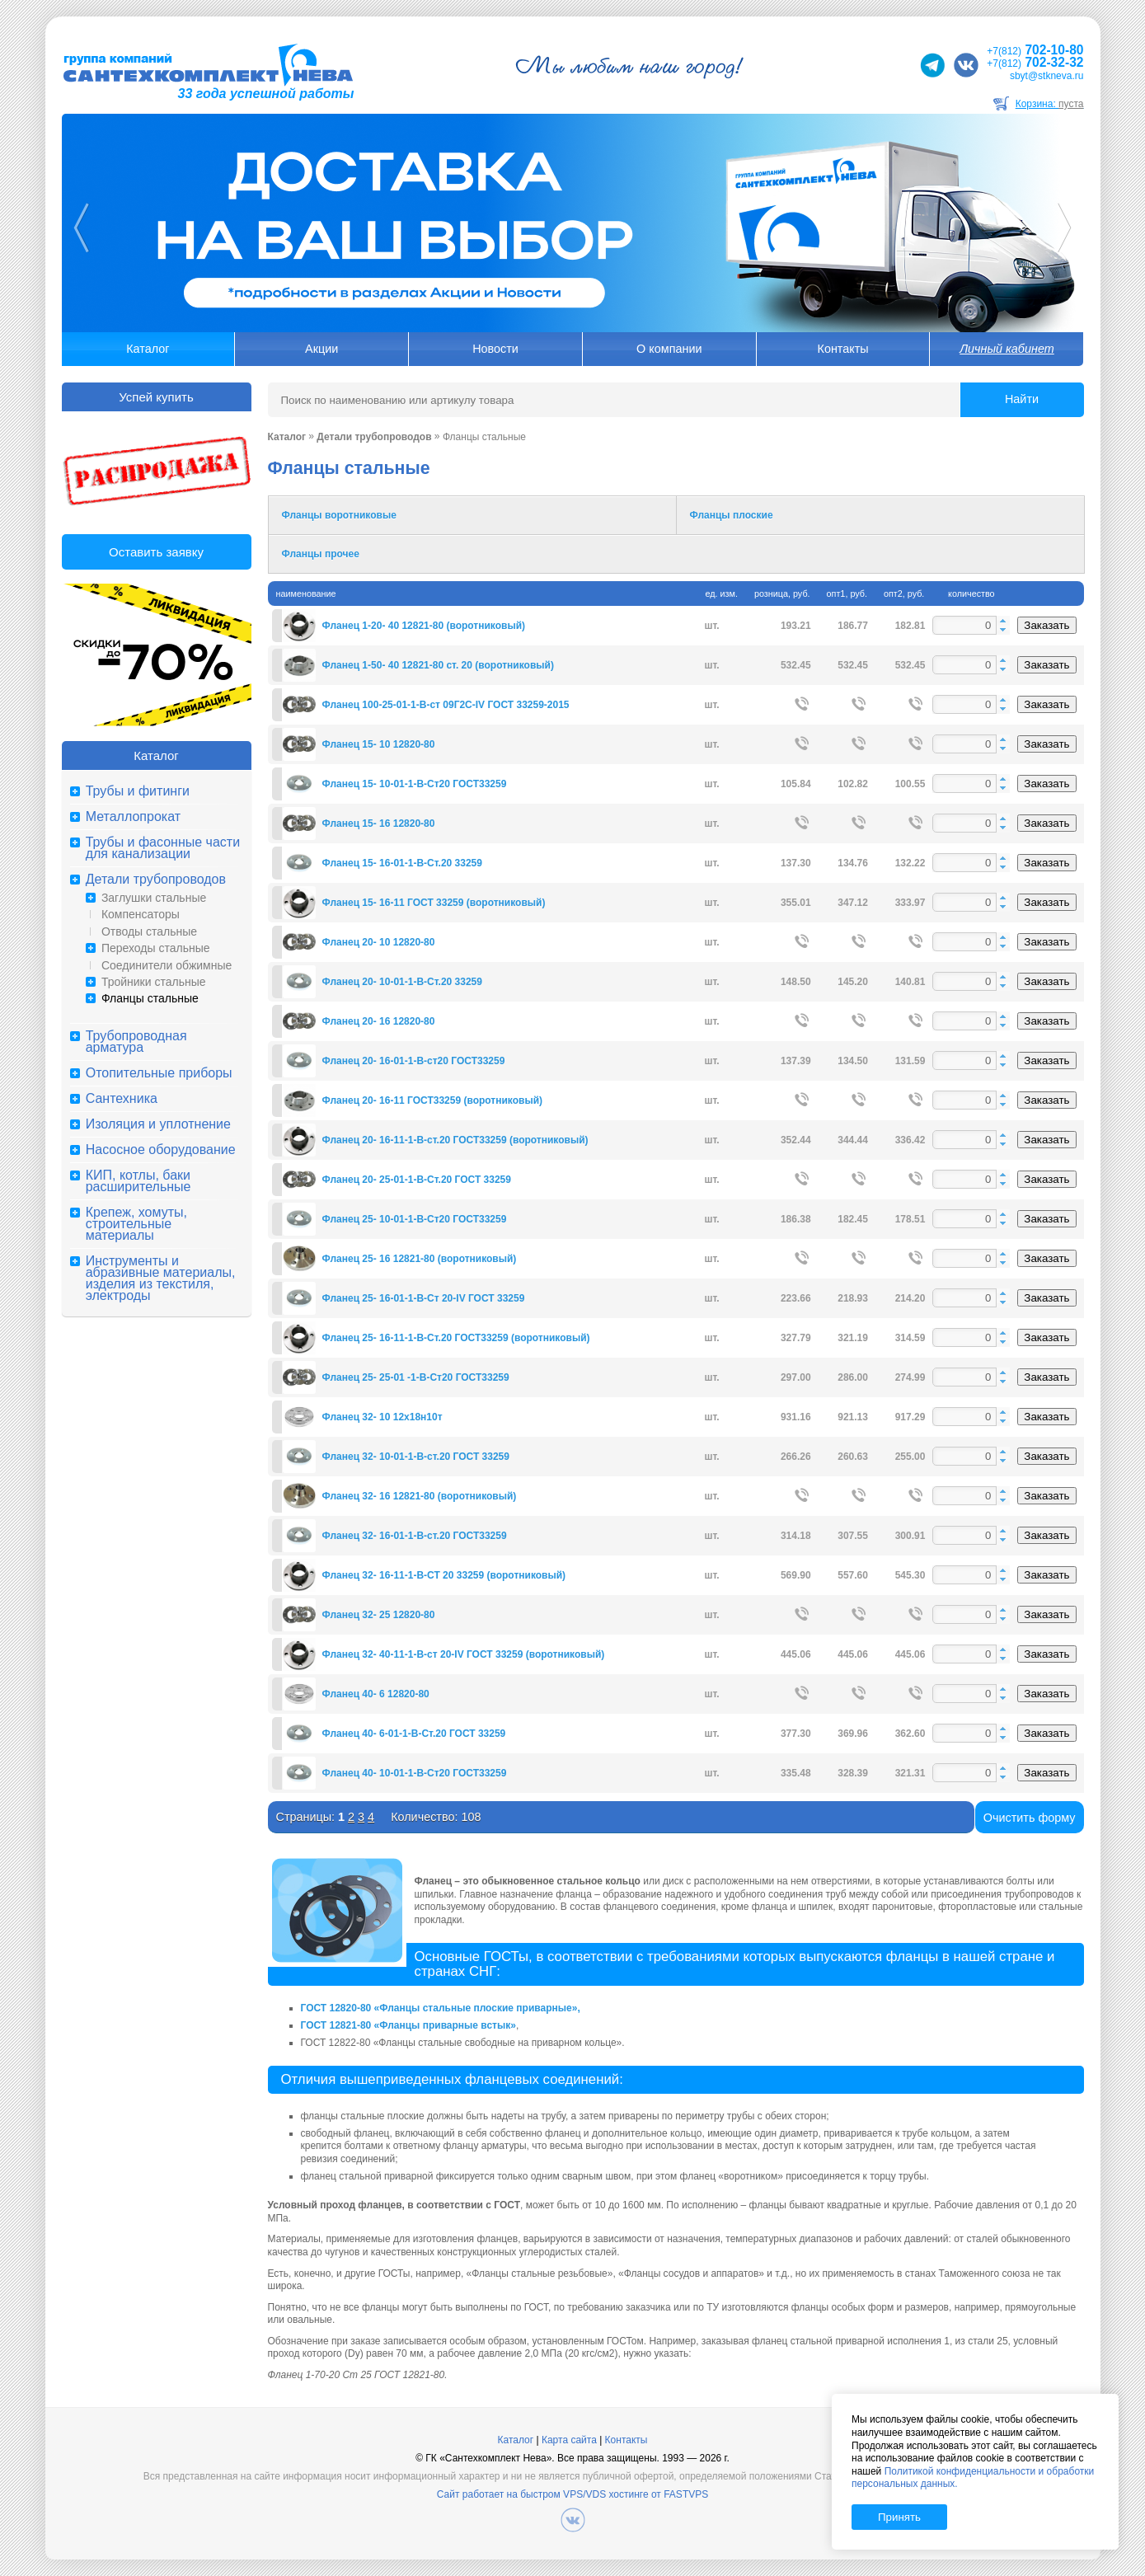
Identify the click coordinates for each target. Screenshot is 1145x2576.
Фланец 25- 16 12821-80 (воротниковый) (419, 1259)
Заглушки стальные (153, 897)
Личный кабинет (1006, 348)
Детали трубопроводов (156, 879)
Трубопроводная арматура (136, 1041)
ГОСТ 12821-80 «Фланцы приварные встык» (408, 2025)
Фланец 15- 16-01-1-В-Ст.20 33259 (402, 863)
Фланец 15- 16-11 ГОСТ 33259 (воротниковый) (434, 902)
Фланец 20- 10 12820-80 (378, 942)
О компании (669, 348)
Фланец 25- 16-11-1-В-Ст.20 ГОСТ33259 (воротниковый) (456, 1338)
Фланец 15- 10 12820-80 (378, 744)
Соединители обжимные (166, 965)
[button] (1003, 621)
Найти (1022, 399)
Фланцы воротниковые (339, 515)
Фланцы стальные (150, 998)
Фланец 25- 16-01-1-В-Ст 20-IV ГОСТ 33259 (423, 1298)
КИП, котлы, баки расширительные (138, 1181)
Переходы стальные (155, 948)
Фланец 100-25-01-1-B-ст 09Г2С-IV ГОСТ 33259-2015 (446, 705)
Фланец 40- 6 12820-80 (375, 1694)
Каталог (147, 348)
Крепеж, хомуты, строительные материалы (136, 1224)
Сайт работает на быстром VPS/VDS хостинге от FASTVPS (572, 2494)
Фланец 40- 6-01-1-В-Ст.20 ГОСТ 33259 (414, 1733)
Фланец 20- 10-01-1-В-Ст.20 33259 (402, 982)
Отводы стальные (149, 931)
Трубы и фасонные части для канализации (163, 848)
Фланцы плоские (731, 515)
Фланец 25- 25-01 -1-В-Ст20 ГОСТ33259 (415, 1377)
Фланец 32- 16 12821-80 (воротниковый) (419, 1496)
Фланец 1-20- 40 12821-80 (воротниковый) (424, 625)
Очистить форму (1029, 1817)
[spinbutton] (971, 625)
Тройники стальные (153, 982)
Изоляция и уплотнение (158, 1124)
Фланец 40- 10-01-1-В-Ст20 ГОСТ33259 (414, 1773)
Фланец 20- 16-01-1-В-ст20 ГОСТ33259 (413, 1061)
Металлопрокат (133, 817)
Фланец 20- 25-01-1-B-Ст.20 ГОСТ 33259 (416, 1179)
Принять (899, 2517)
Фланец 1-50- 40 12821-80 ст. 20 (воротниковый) (438, 665)
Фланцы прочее (320, 554)
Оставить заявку (156, 552)
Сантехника (121, 1099)
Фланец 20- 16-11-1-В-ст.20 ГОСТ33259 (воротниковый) (455, 1140)
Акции (321, 348)
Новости (495, 348)
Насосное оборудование (161, 1150)
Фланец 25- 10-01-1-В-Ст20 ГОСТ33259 (414, 1219)
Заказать (1046, 625)
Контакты (843, 348)
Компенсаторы (140, 914)
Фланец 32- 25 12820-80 (378, 1615)
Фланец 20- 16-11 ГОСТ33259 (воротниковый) (432, 1100)
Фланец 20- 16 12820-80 (378, 1021)
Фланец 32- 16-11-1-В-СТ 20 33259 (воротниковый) (444, 1575)
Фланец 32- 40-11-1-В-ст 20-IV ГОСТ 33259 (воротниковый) (463, 1654)
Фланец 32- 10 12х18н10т (382, 1417)
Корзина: (1050, 104)
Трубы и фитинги (138, 791)
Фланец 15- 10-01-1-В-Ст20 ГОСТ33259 (414, 784)
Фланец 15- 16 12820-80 (378, 823)
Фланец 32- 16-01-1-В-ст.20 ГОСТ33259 (414, 1535)
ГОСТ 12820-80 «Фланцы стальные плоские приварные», (440, 2008)
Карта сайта (569, 2440)
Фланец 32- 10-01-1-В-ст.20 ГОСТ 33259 (415, 1456)
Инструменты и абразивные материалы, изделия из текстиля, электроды (161, 1278)
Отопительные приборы (159, 1073)
